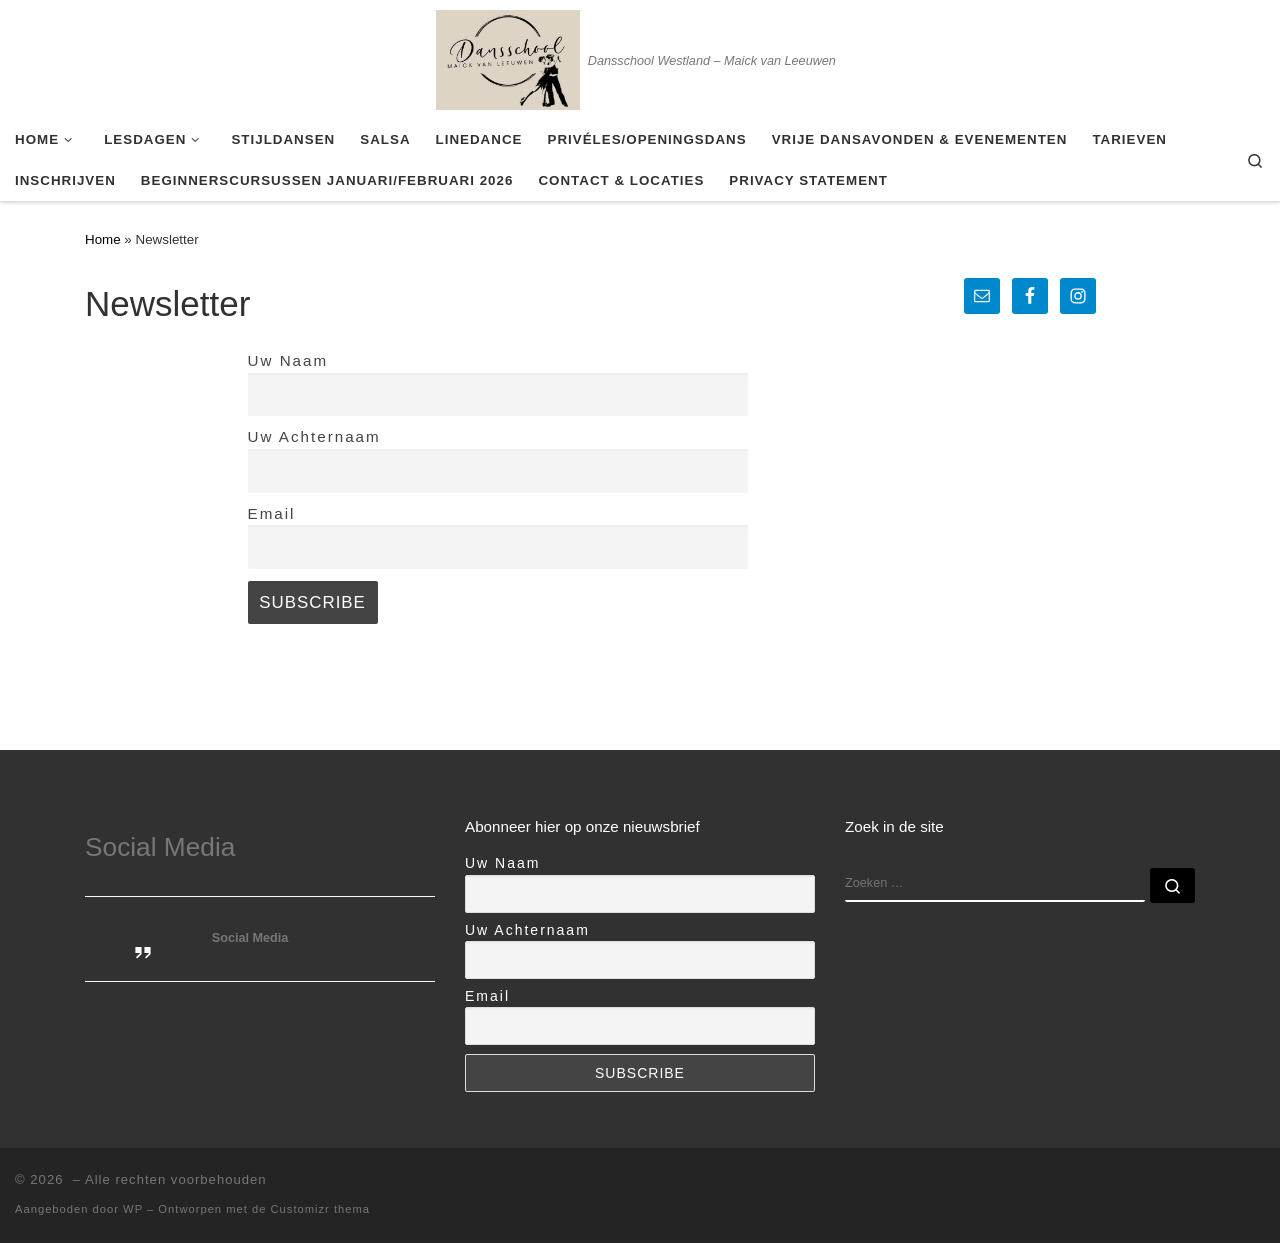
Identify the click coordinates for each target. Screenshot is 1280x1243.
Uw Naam (288, 360)
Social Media (160, 847)
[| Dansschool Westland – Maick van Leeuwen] (508, 57)
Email (272, 513)
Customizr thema (321, 1209)
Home (103, 239)
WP (133, 1209)
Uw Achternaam (314, 436)
